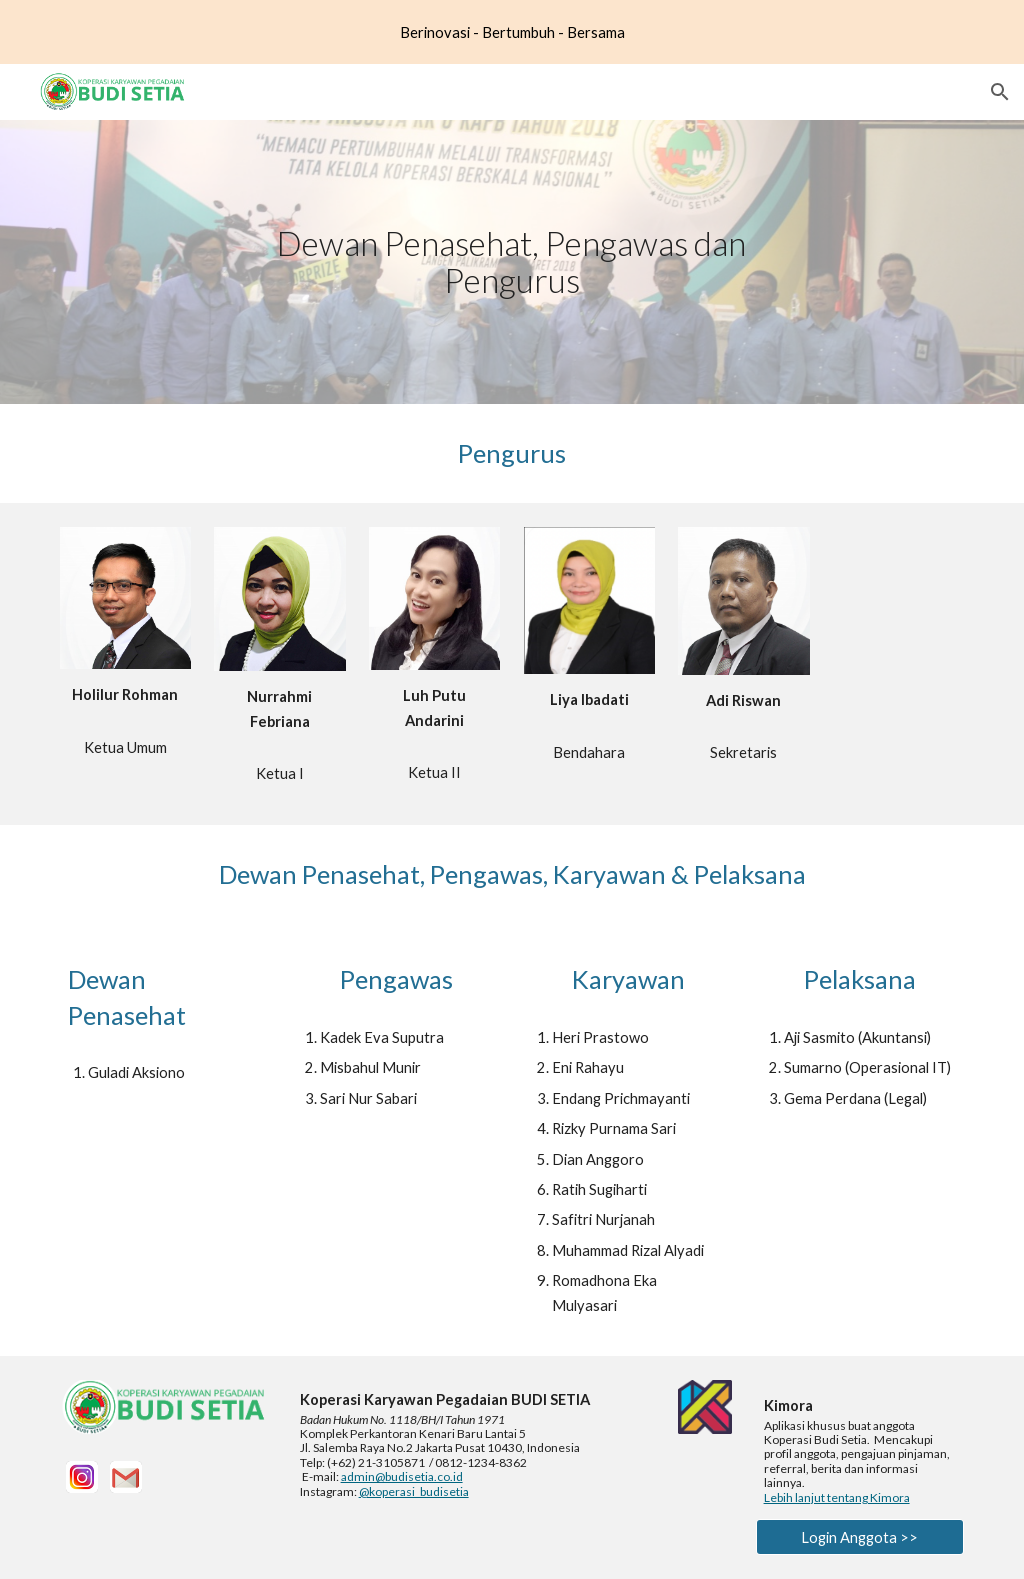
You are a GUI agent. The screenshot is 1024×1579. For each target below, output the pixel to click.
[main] (511, 261)
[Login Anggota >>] (860, 1537)
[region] (512, 32)
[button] (1000, 92)
